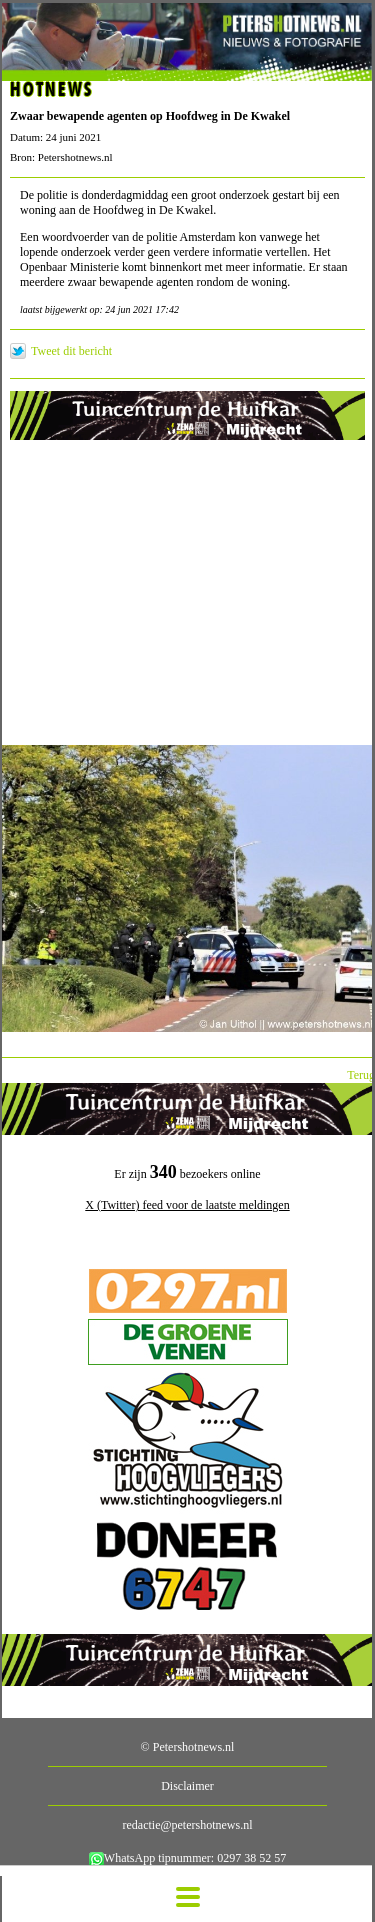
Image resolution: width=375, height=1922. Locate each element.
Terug (361, 1075)
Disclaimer (187, 1786)
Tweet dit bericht (71, 351)
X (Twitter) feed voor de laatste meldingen (187, 1205)
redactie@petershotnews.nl (187, 1825)
